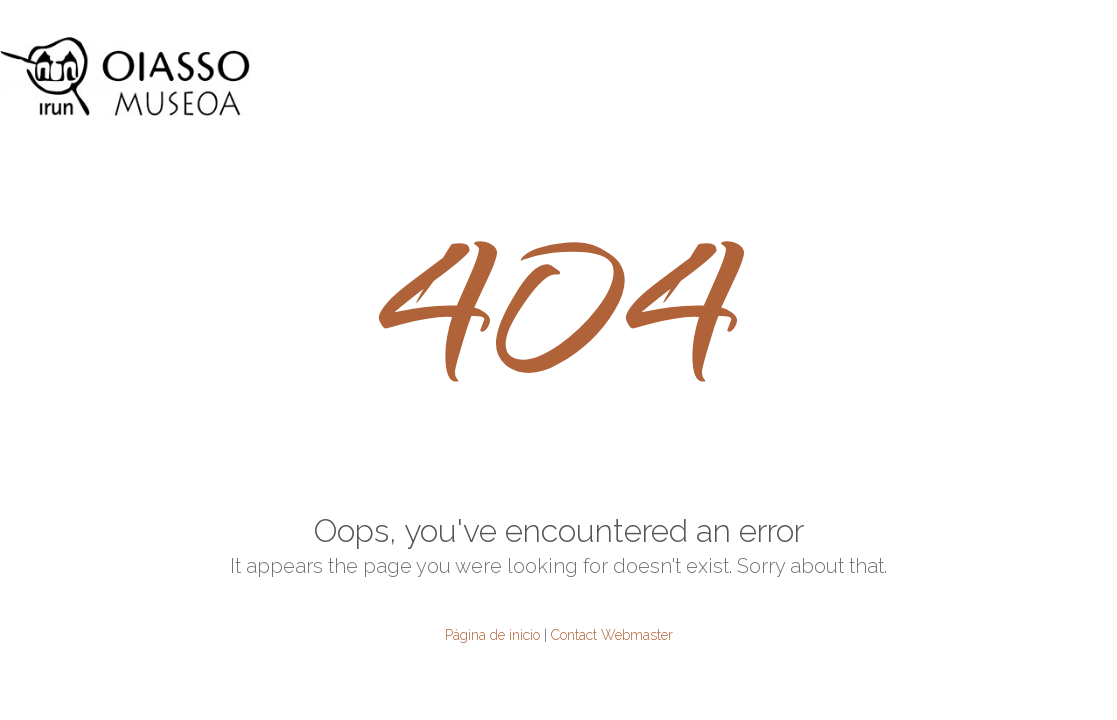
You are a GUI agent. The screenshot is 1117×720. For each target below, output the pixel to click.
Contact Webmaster (612, 635)
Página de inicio (492, 635)
